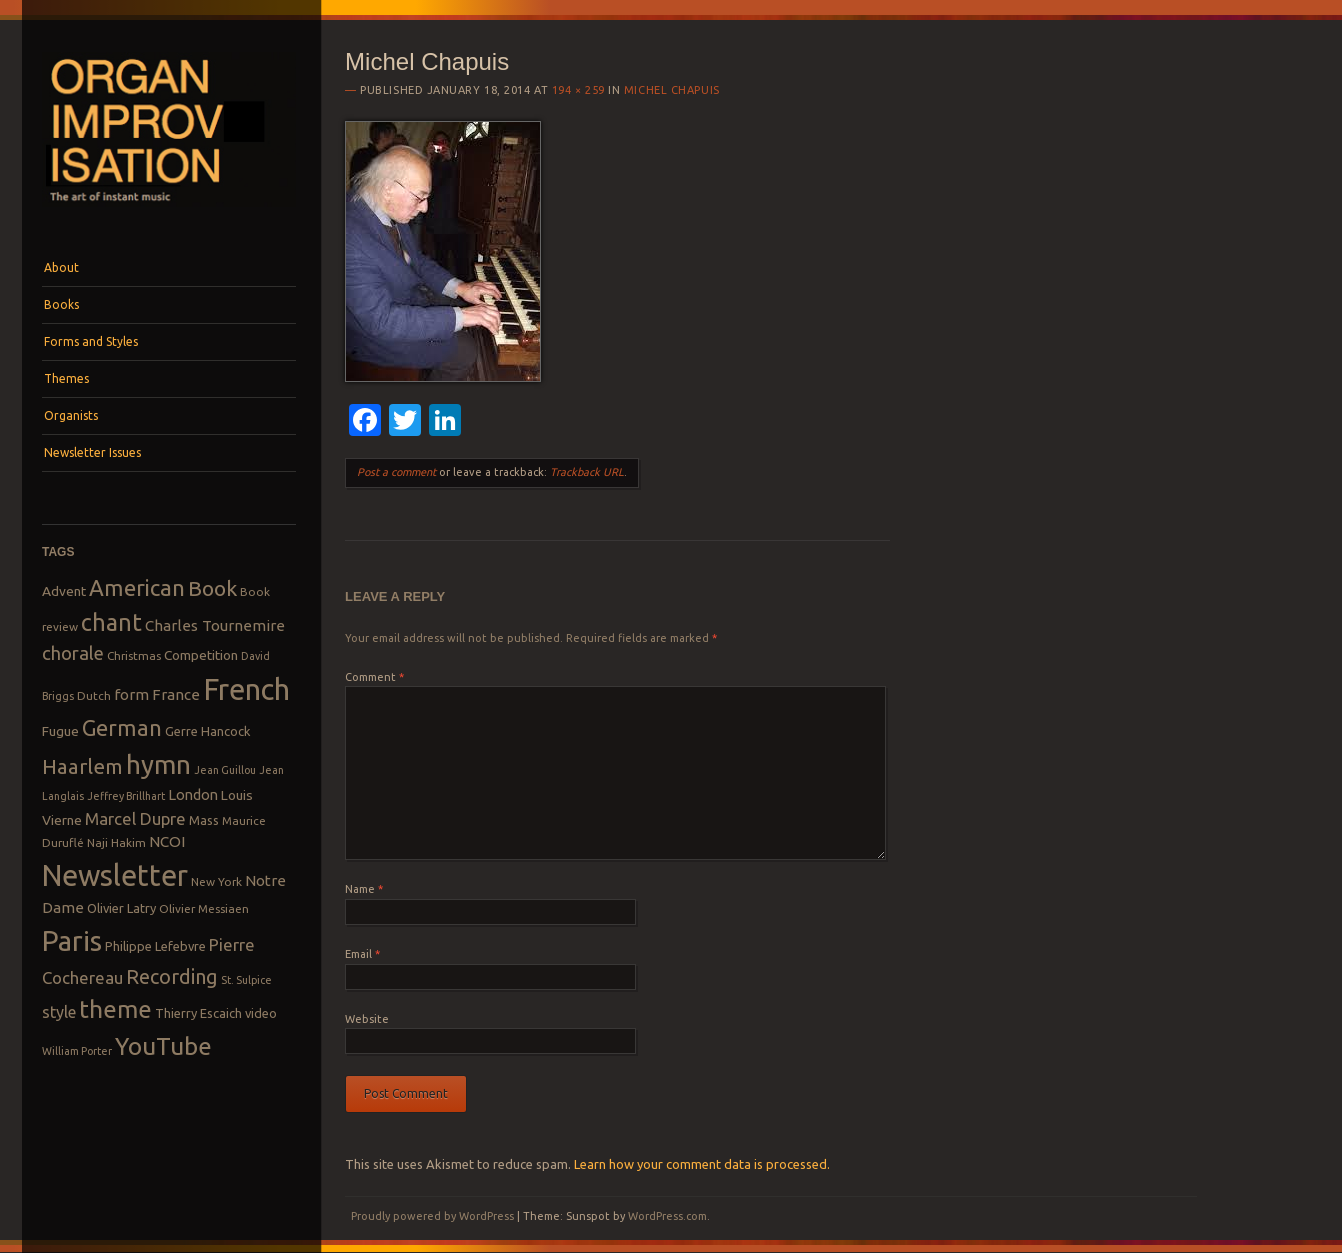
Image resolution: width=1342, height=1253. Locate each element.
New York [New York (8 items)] (216, 881)
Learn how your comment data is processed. (702, 1164)
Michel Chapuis (672, 90)
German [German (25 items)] (122, 728)
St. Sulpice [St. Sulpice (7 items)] (246, 980)
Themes (66, 378)
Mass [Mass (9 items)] (204, 820)
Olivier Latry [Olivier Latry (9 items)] (121, 908)
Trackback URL (587, 472)
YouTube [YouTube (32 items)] (163, 1046)
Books (61, 304)
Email (362, 954)
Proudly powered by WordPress (432, 1216)
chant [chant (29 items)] (111, 622)
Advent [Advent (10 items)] (64, 591)
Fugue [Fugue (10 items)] (60, 731)
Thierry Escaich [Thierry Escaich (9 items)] (198, 1013)
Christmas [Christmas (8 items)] (134, 655)
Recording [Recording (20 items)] (172, 976)
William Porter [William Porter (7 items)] (77, 1051)
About (61, 267)
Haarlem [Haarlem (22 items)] (82, 766)
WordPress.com (667, 1216)
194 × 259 (578, 90)
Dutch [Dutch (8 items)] (94, 695)
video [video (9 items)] (261, 1013)
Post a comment (396, 472)
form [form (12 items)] (131, 694)
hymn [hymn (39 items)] (158, 764)
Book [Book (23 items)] (212, 588)
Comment (374, 677)
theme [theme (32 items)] (115, 1009)
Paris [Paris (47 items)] (72, 940)
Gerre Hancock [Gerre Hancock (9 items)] (208, 731)
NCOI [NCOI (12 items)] (167, 841)
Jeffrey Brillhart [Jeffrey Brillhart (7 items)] (126, 796)
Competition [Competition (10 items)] (201, 655)
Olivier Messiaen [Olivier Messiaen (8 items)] (204, 908)
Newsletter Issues (92, 452)
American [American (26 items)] (137, 587)
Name (364, 889)
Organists (71, 415)
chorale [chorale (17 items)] (73, 653)
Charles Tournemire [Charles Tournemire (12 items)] (215, 625)
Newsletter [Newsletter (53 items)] (115, 875)
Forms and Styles (91, 341)
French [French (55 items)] (246, 689)
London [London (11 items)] (193, 794)
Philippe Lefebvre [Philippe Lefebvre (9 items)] (155, 946)
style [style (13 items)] (59, 1012)
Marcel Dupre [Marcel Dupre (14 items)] (135, 818)
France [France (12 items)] (176, 694)
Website (367, 1019)
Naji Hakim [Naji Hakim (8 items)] (116, 842)
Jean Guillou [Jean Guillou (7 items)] (225, 770)
